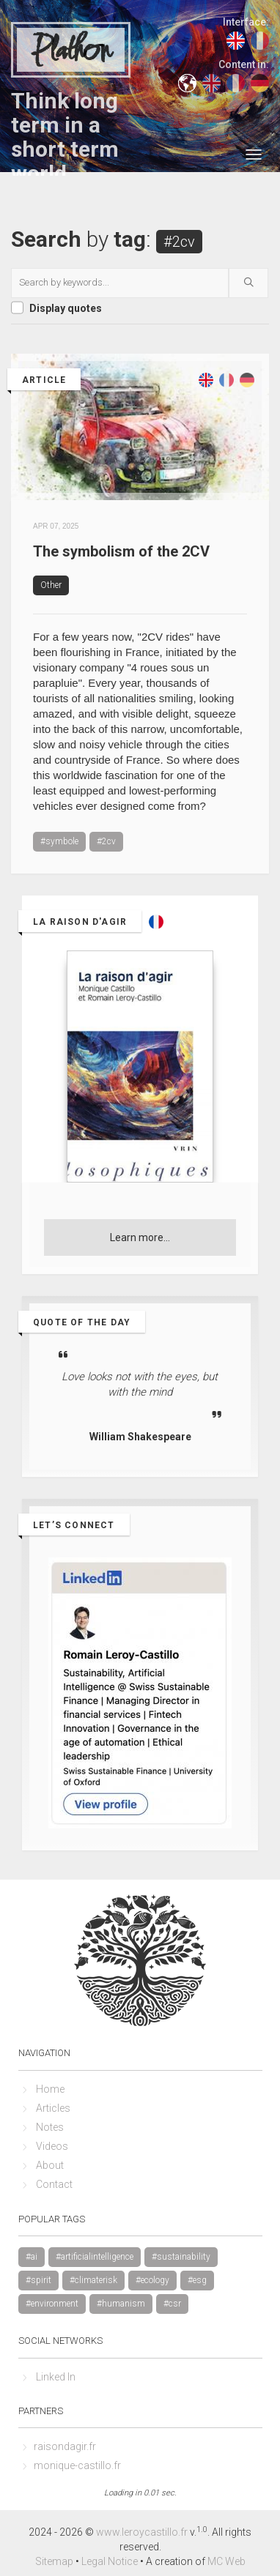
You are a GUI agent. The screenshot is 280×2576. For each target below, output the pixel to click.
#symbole (59, 841)
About (50, 2165)
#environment (52, 2303)
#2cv (106, 841)
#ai (31, 2257)
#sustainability (181, 2257)
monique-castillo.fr (77, 2465)
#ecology (152, 2280)
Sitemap (54, 2561)
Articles (53, 2108)
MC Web (226, 2561)
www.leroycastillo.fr (142, 2532)
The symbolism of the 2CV (121, 551)
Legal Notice (109, 2561)
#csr (172, 2303)
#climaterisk (93, 2280)
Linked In (55, 2377)
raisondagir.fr (65, 2446)
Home (50, 2089)
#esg (197, 2280)
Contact (54, 2184)
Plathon (71, 50)
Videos (52, 2146)
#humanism (121, 2303)
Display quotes (65, 308)
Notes (50, 2127)
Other (51, 585)
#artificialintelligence (94, 2257)
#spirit (38, 2280)
